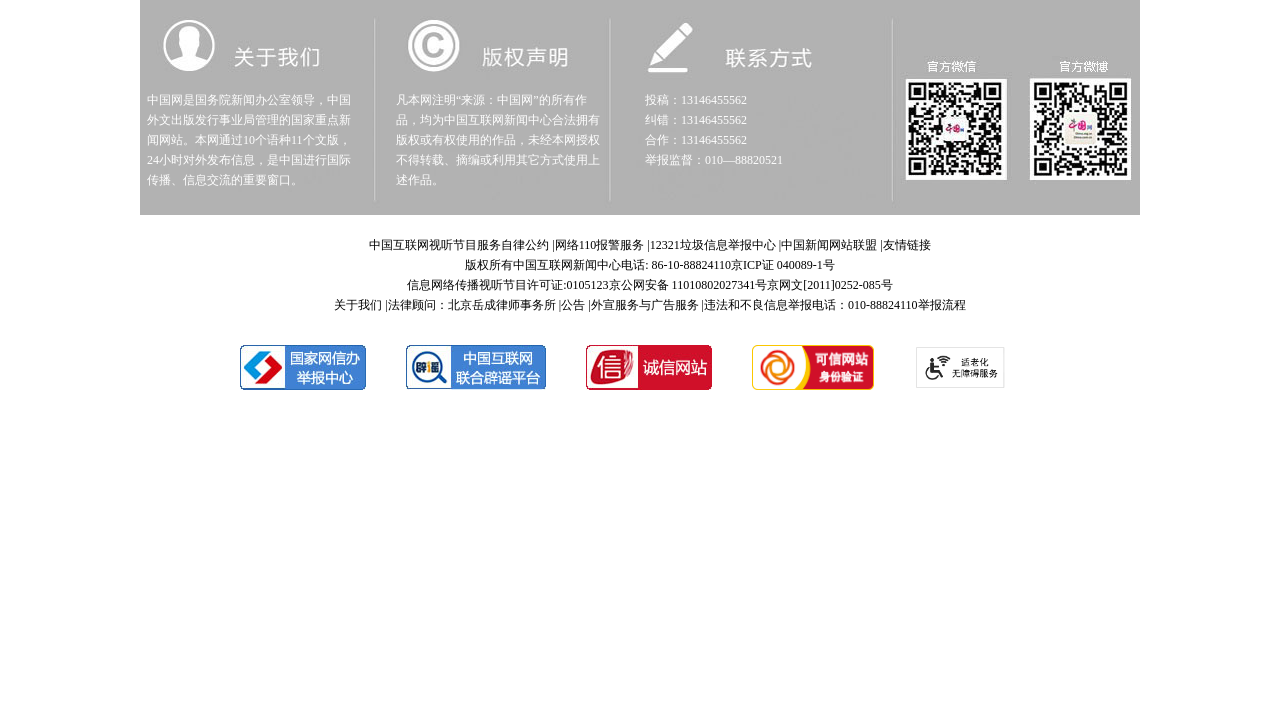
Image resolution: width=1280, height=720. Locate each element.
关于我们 (358, 305)
